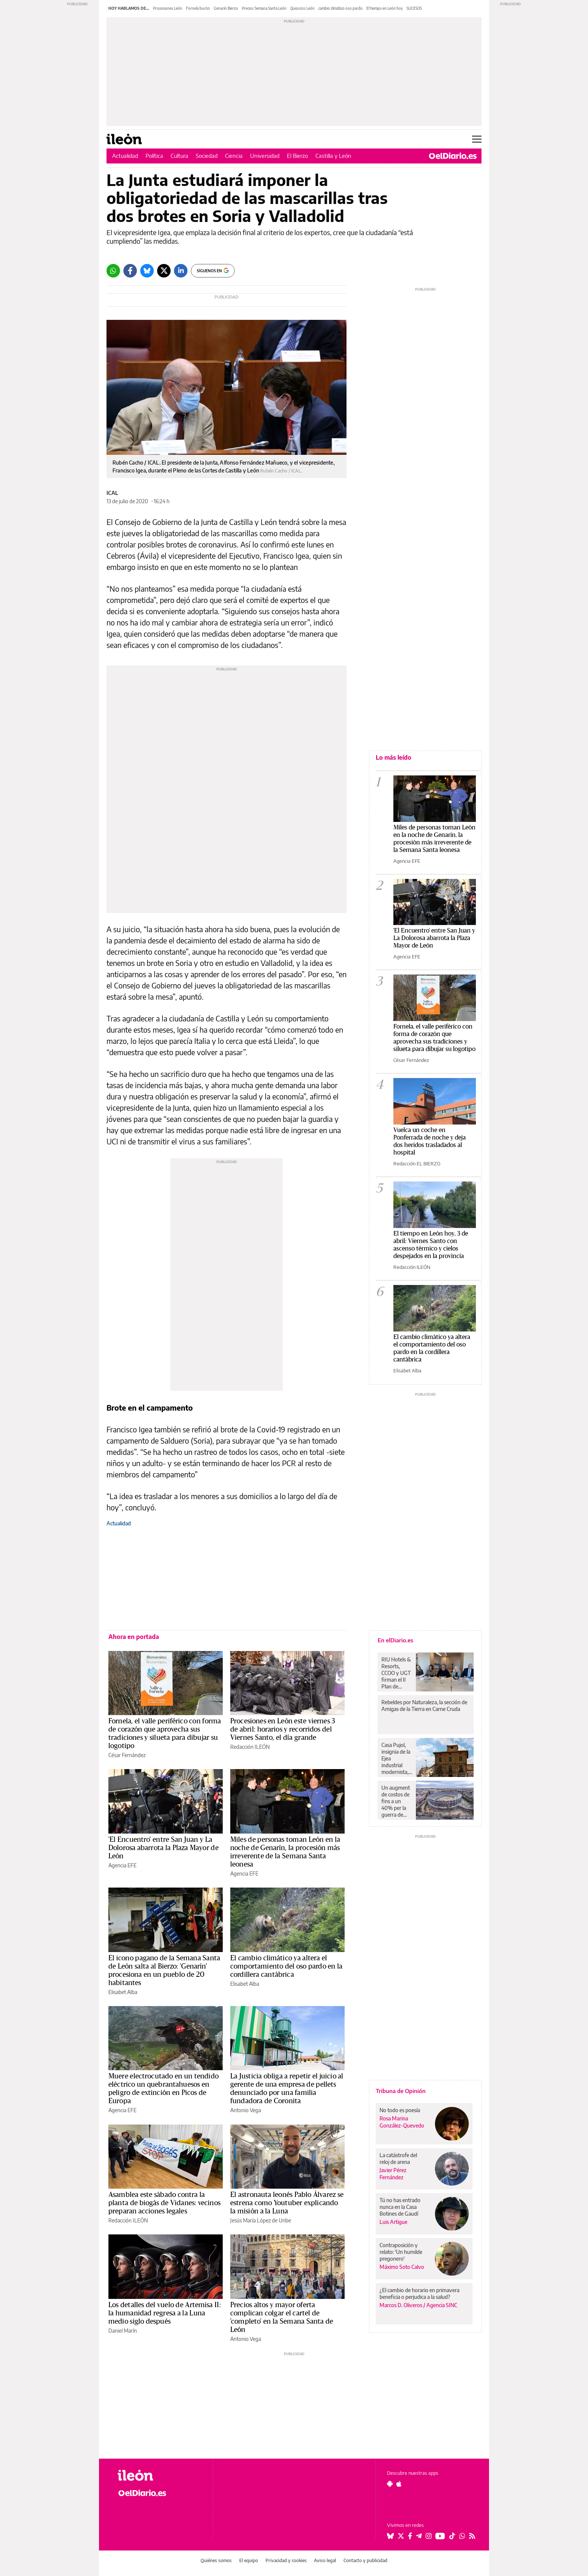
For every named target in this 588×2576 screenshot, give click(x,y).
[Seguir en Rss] (472, 2536)
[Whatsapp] (113, 270)
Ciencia (234, 155)
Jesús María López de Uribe (260, 2220)
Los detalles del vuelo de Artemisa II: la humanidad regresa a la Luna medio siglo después (164, 2313)
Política (154, 155)
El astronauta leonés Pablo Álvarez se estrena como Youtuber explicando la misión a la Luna (287, 2203)
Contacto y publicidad (365, 2560)
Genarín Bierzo (226, 8)
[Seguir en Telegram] (419, 2536)
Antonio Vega (245, 2110)
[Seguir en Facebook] (410, 2536)
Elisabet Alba (122, 1992)
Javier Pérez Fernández (393, 2173)
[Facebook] (130, 270)
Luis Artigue (393, 2222)
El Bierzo (297, 155)
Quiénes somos (216, 2560)
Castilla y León (333, 155)
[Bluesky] (147, 270)
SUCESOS (414, 8)
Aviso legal (325, 2560)
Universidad (264, 155)
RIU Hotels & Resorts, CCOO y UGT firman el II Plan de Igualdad (396, 1673)
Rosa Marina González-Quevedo (402, 2122)
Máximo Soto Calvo (402, 2267)
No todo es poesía (400, 2110)
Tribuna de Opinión (401, 2090)
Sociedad (207, 155)
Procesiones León (167, 8)
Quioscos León (302, 8)
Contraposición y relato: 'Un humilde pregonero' (401, 2252)
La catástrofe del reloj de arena (398, 2158)
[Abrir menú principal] (477, 139)
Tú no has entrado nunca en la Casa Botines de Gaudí (400, 2207)
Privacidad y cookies (286, 2560)
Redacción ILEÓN (250, 1747)
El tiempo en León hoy (384, 8)
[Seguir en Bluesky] (390, 2536)
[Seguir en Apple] (399, 2483)
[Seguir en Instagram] (429, 2536)
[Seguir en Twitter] (401, 2536)
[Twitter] (164, 270)
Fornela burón (198, 8)
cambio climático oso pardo (340, 8)
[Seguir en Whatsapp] (462, 2536)
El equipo (248, 2560)
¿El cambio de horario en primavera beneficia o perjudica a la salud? (419, 2293)
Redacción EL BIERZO (416, 1164)
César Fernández (127, 1755)
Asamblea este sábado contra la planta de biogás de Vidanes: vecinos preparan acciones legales (164, 2203)
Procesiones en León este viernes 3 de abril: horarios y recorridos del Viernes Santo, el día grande (283, 1729)
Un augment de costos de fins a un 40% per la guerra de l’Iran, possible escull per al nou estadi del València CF (395, 1801)
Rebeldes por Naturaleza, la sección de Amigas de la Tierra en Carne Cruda (424, 1705)
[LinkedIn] (181, 270)
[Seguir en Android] (390, 2483)
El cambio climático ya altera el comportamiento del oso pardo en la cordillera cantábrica (286, 1966)
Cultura (179, 155)
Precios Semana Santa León (264, 8)
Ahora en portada (133, 1636)
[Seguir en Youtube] (440, 2536)
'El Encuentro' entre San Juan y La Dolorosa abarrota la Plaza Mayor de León (163, 1848)
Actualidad (125, 155)
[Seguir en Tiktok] (452, 2536)
